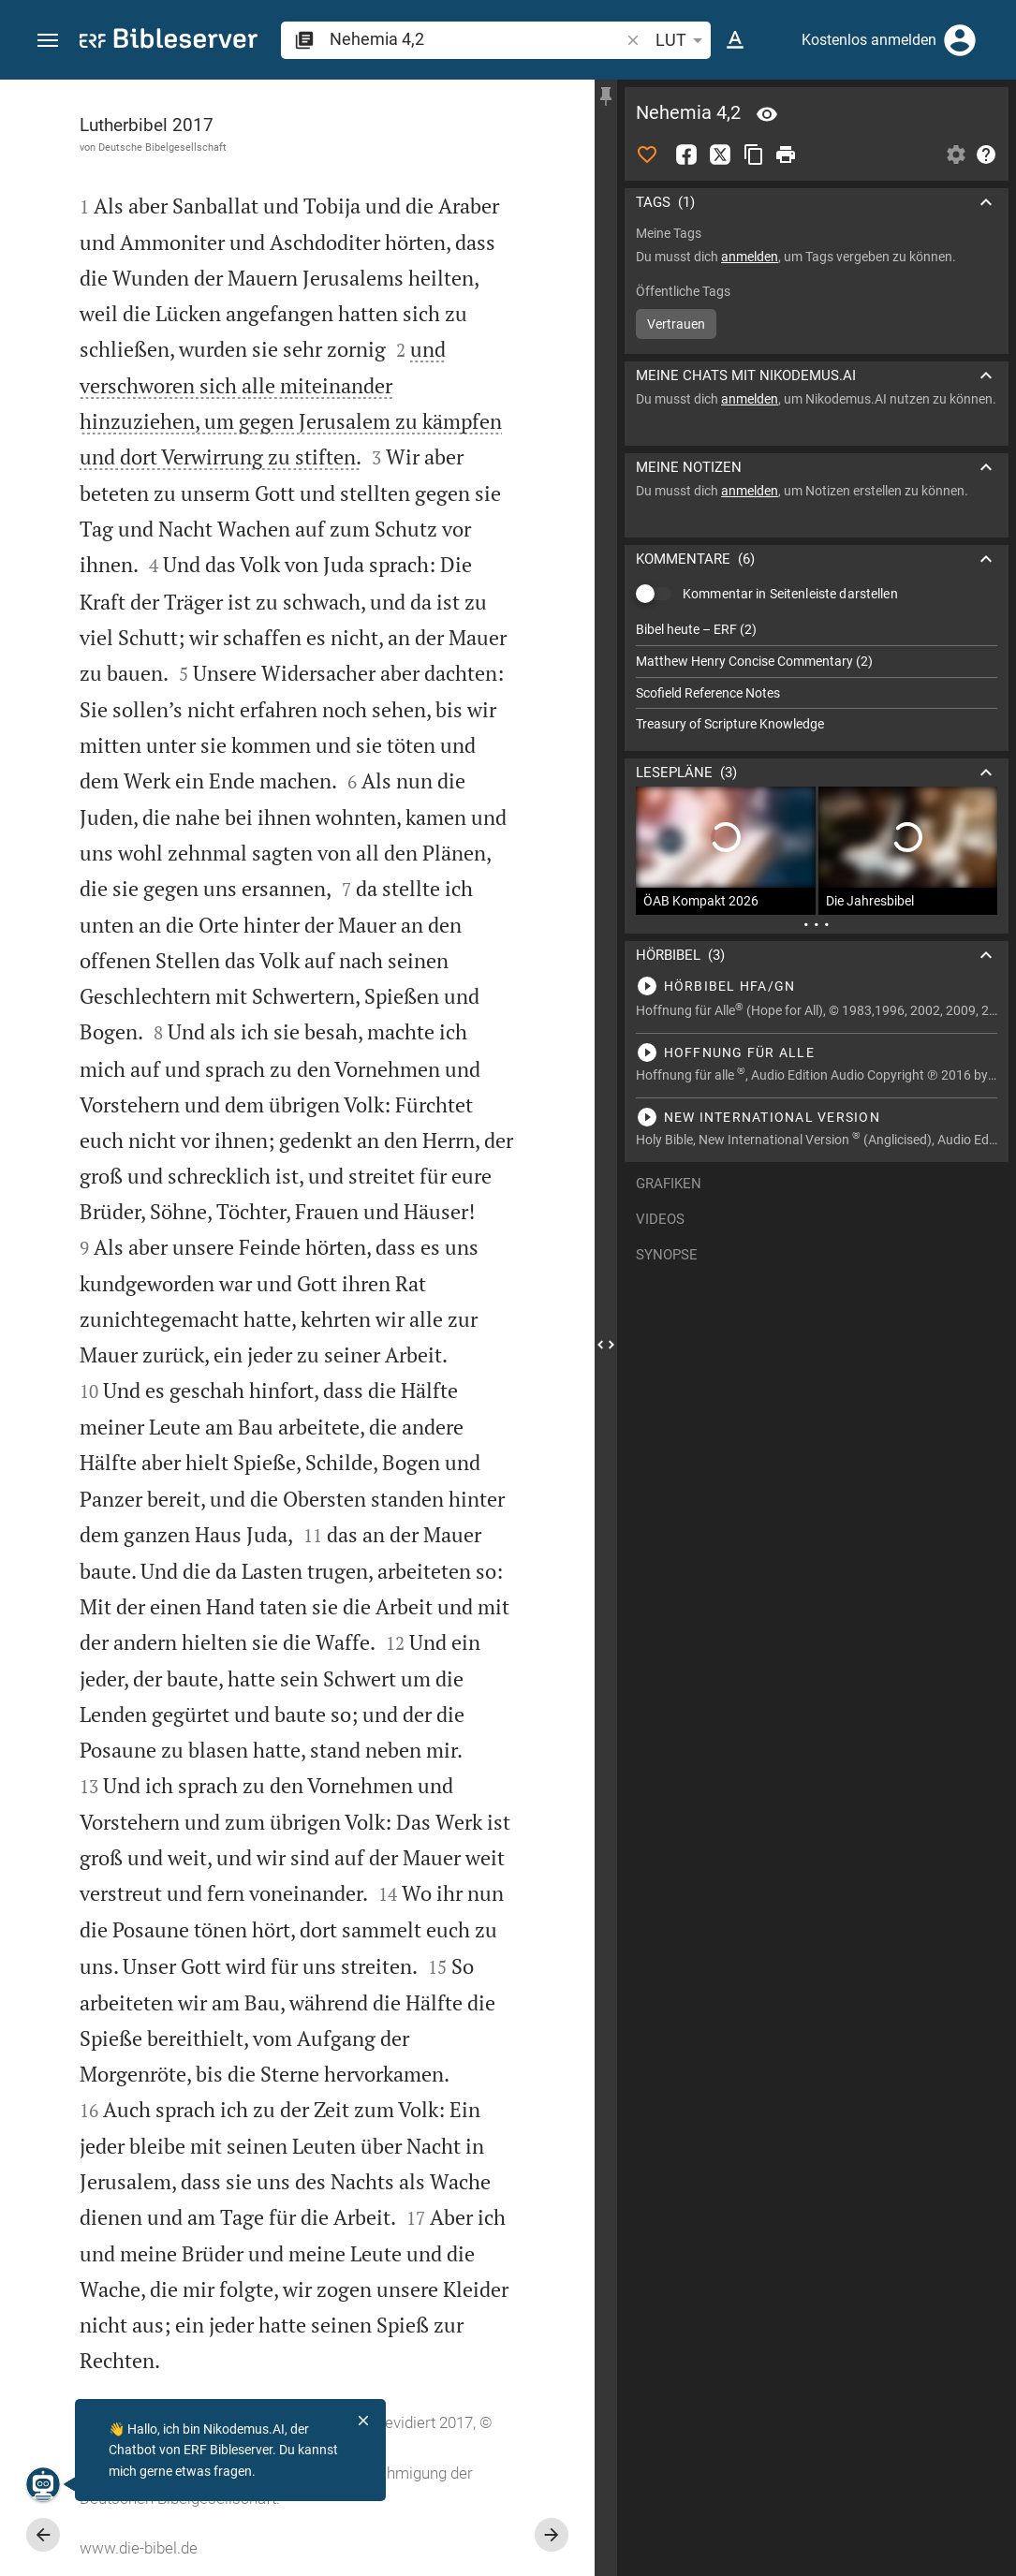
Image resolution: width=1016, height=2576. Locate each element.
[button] (47, 41)
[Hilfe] (986, 154)
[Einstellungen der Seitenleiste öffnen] (956, 154)
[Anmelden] (960, 40)
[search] (476, 39)
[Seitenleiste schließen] (606, 1344)
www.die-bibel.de (139, 2548)
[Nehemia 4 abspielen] (817, 986)
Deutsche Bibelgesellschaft (162, 147)
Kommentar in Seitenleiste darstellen (790, 593)
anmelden (749, 256)
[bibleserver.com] (169, 42)
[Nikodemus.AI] (43, 2484)
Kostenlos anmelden (869, 40)
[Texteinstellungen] (735, 40)
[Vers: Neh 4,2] (767, 114)
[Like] (647, 154)
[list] (817, 677)
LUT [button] (682, 40)
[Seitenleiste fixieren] (606, 96)
